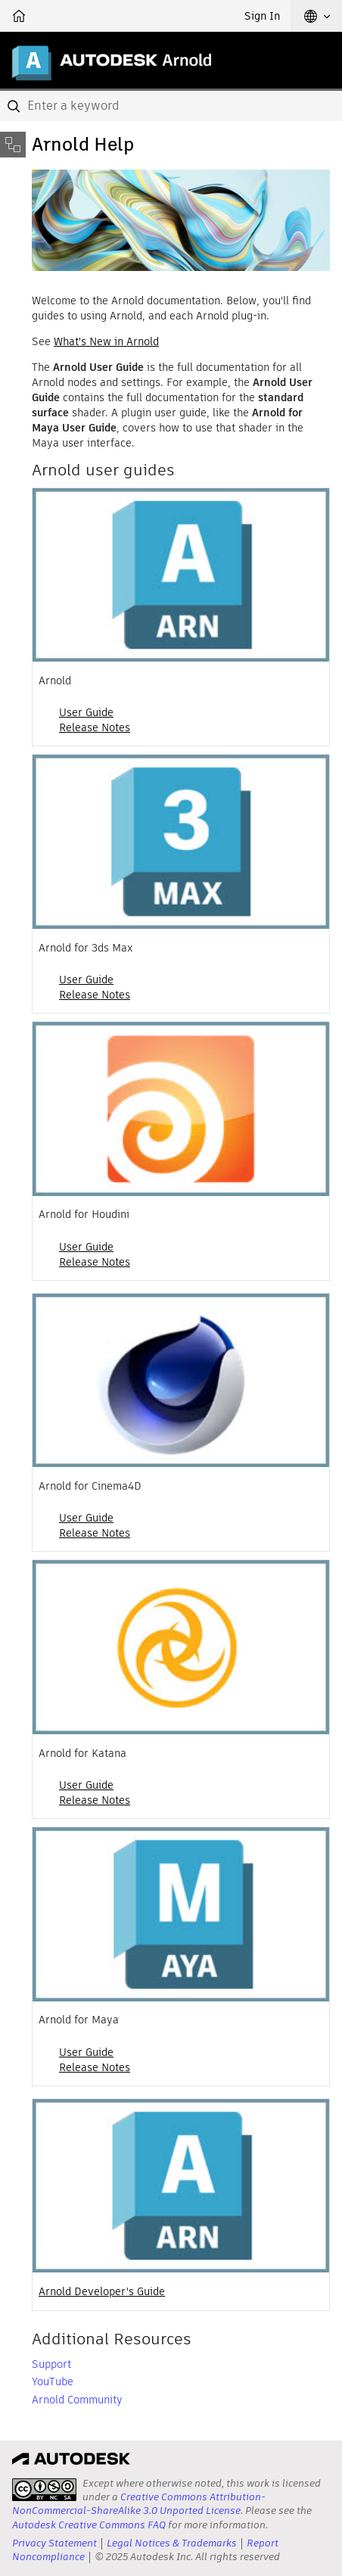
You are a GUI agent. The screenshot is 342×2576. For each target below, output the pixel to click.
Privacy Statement (54, 2543)
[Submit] (15, 106)
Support (51, 2364)
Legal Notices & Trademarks (172, 2543)
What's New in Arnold (106, 341)
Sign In (262, 15)
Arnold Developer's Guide (102, 2291)
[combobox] (171, 106)
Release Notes (94, 727)
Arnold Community (77, 2399)
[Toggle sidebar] (13, 144)
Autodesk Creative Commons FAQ (89, 2525)
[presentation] (44, 2489)
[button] (317, 16)
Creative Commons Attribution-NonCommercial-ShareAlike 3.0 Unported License (139, 2504)
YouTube (52, 2381)
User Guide (86, 712)
